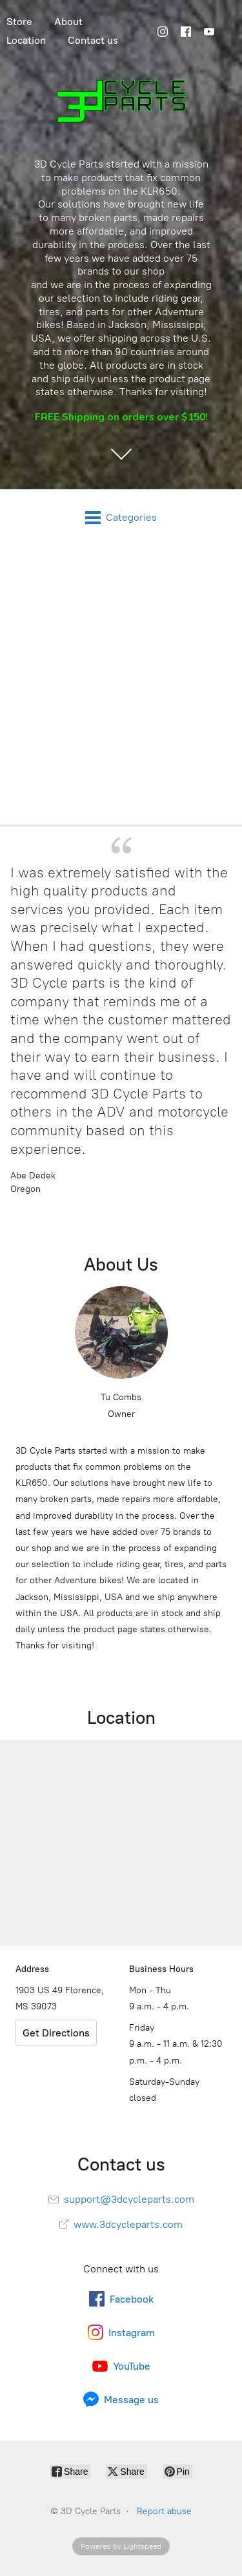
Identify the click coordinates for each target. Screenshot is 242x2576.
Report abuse (164, 2511)
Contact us (93, 40)
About (68, 21)
